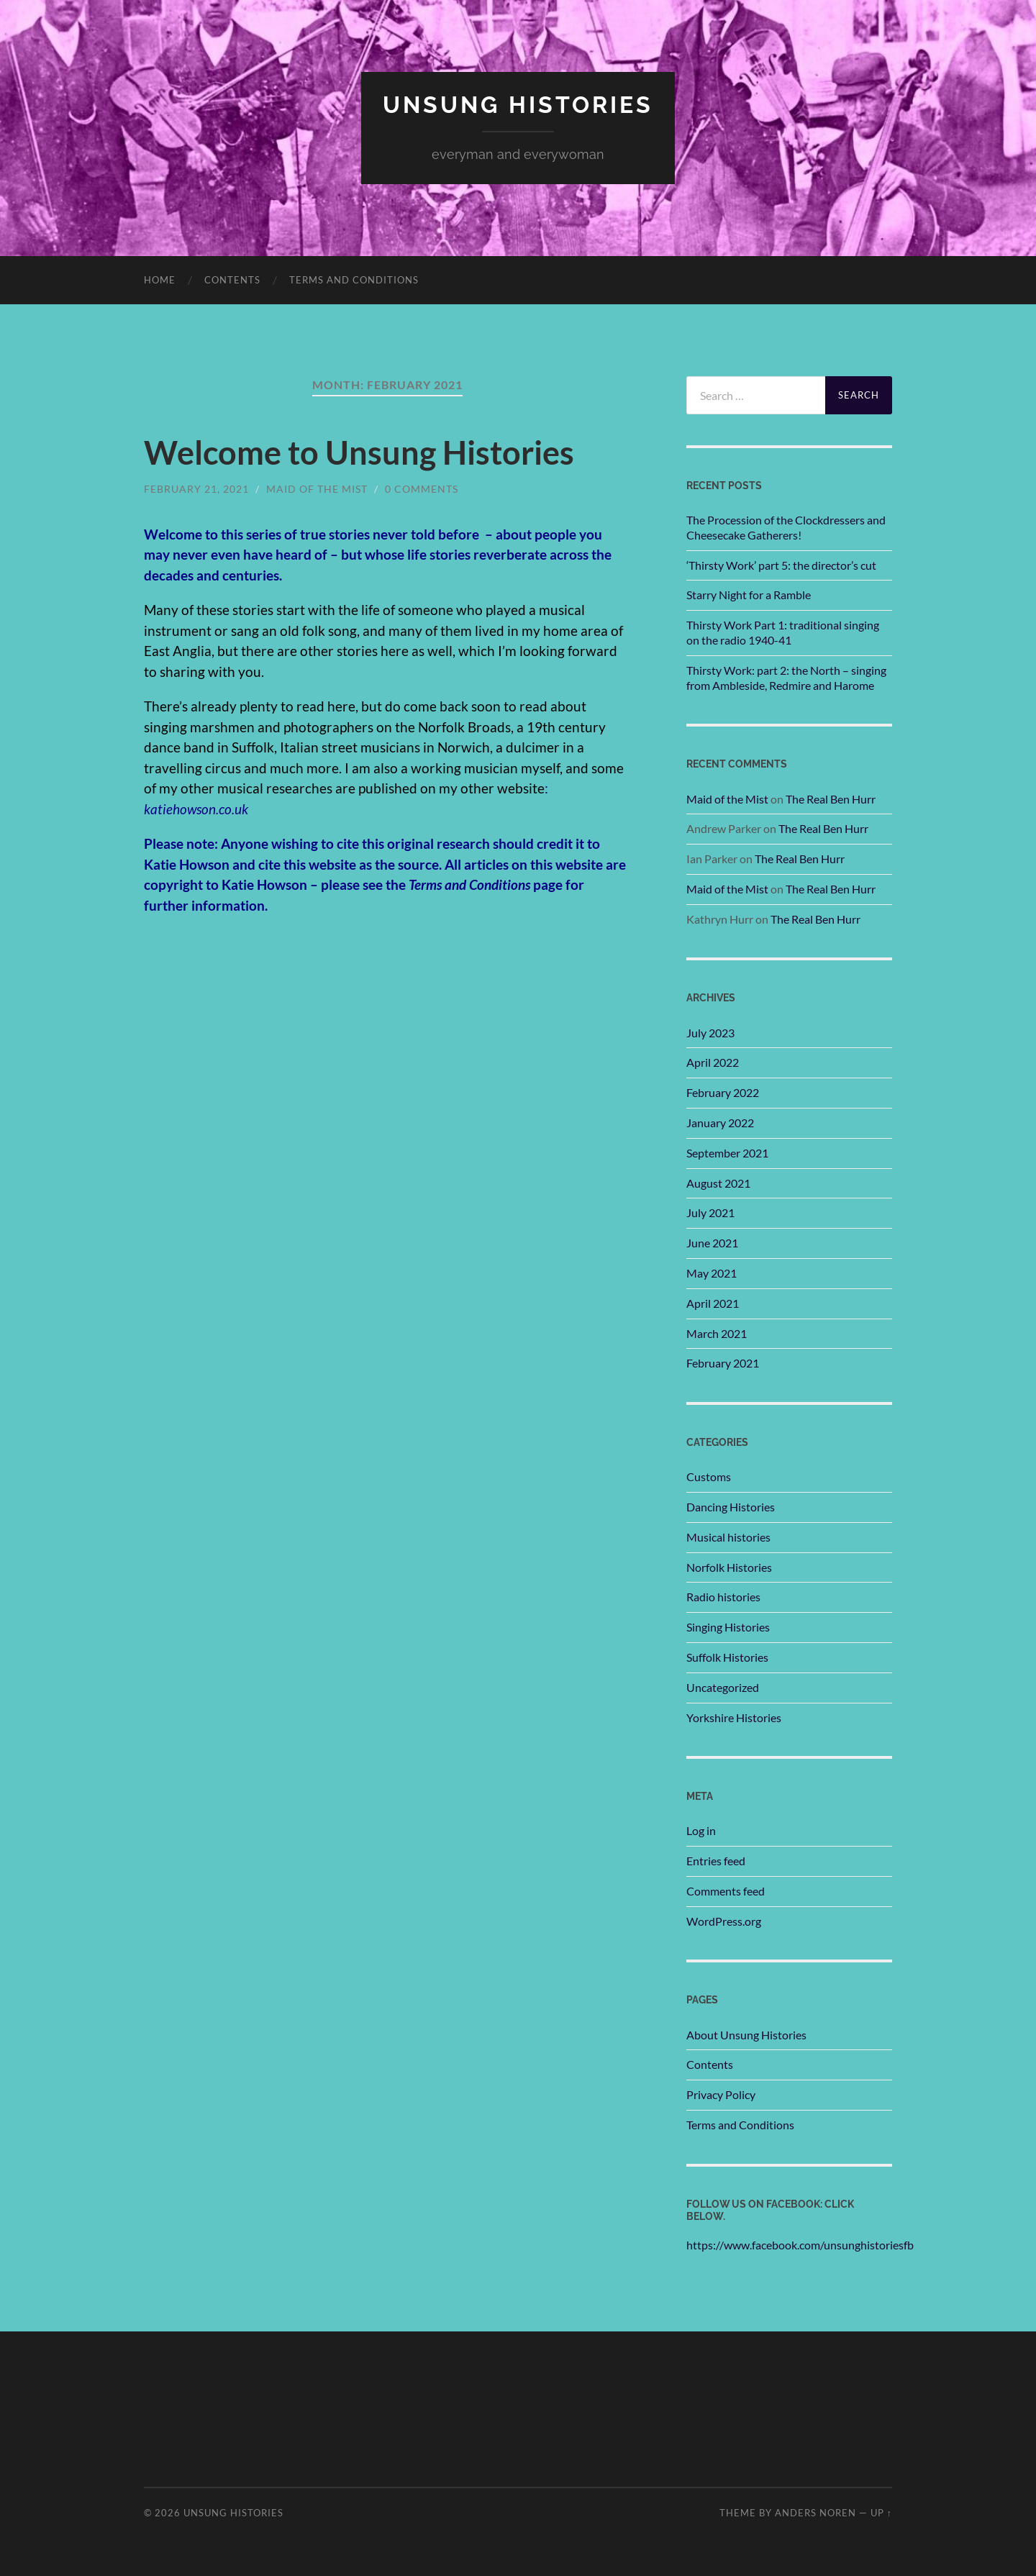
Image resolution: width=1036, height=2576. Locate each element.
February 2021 (722, 1363)
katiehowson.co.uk (196, 809)
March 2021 (716, 1333)
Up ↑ (881, 2512)
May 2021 (711, 1273)
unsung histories (518, 104)
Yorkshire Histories (733, 1717)
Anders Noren (815, 2512)
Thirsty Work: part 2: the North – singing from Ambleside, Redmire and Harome (786, 677)
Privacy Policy (720, 2094)
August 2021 (718, 1183)
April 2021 (712, 1303)
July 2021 (710, 1212)
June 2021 (712, 1243)
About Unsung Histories (746, 2035)
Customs (708, 1476)
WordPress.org (723, 1921)
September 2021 (727, 1153)
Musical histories (728, 1537)
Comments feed (725, 1891)
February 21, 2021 (196, 489)
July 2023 (710, 1032)
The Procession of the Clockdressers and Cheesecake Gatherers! (786, 527)
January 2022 (720, 1122)
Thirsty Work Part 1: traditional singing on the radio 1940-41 (782, 632)
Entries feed (715, 1860)
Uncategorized (722, 1687)
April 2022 (712, 1062)
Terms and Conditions (354, 280)
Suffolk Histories (727, 1657)
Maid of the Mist (317, 489)
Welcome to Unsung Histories (359, 452)
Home (160, 280)
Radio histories (723, 1596)
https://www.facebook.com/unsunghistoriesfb (800, 2245)
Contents (232, 280)
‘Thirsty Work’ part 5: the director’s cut (781, 565)
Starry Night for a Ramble (748, 594)
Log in (701, 1830)
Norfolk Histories (729, 1567)
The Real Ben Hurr (831, 799)
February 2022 (722, 1092)
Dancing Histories (730, 1507)
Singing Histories (728, 1627)
